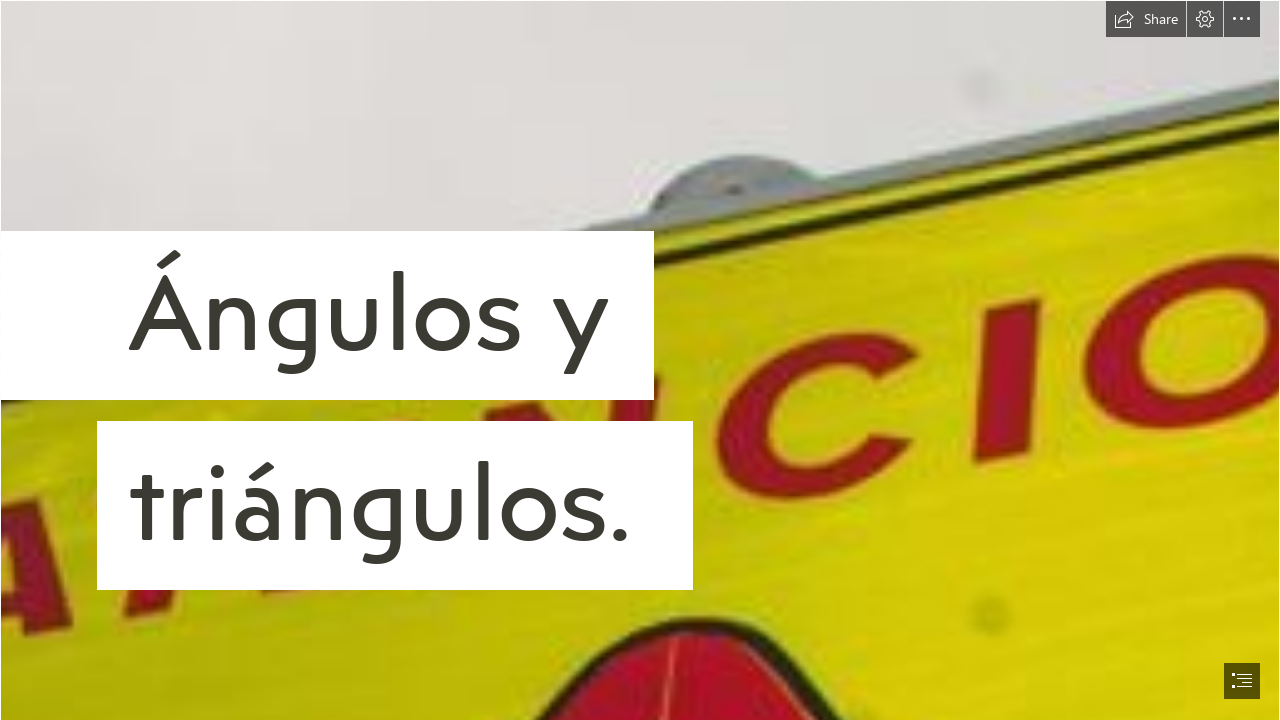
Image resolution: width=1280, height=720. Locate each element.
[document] (640, 360)
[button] (1146, 19)
